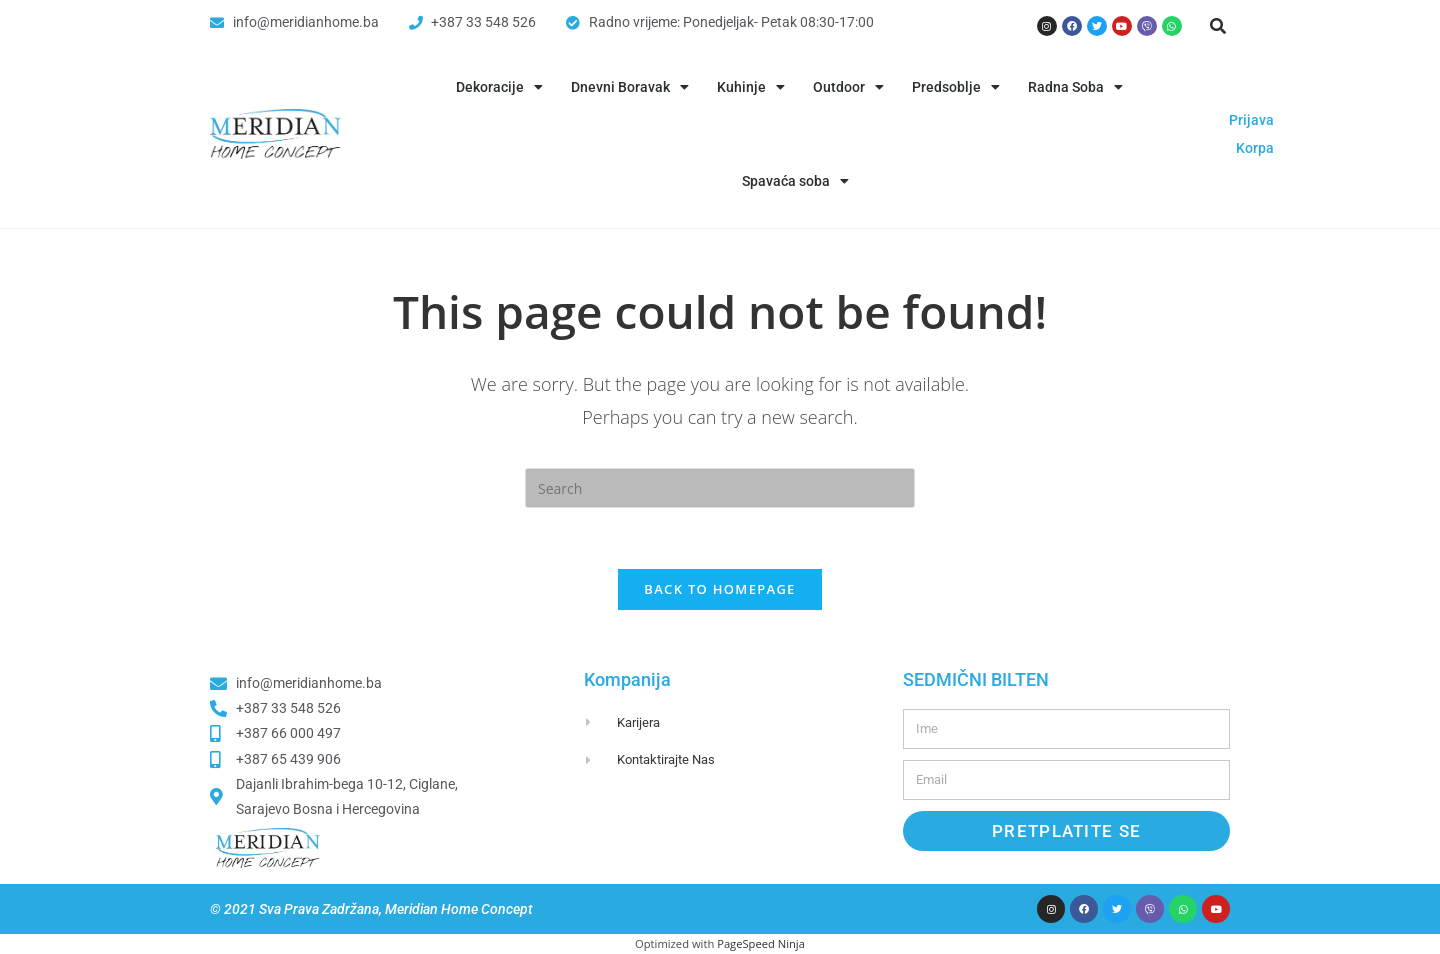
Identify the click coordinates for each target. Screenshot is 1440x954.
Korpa (1255, 148)
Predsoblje (956, 87)
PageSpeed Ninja (761, 943)
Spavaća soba (795, 181)
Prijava (1251, 120)
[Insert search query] (720, 488)
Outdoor (848, 87)
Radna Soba (1075, 87)
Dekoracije (499, 87)
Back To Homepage (719, 589)
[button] (1218, 26)
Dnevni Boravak (630, 87)
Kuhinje (751, 87)
